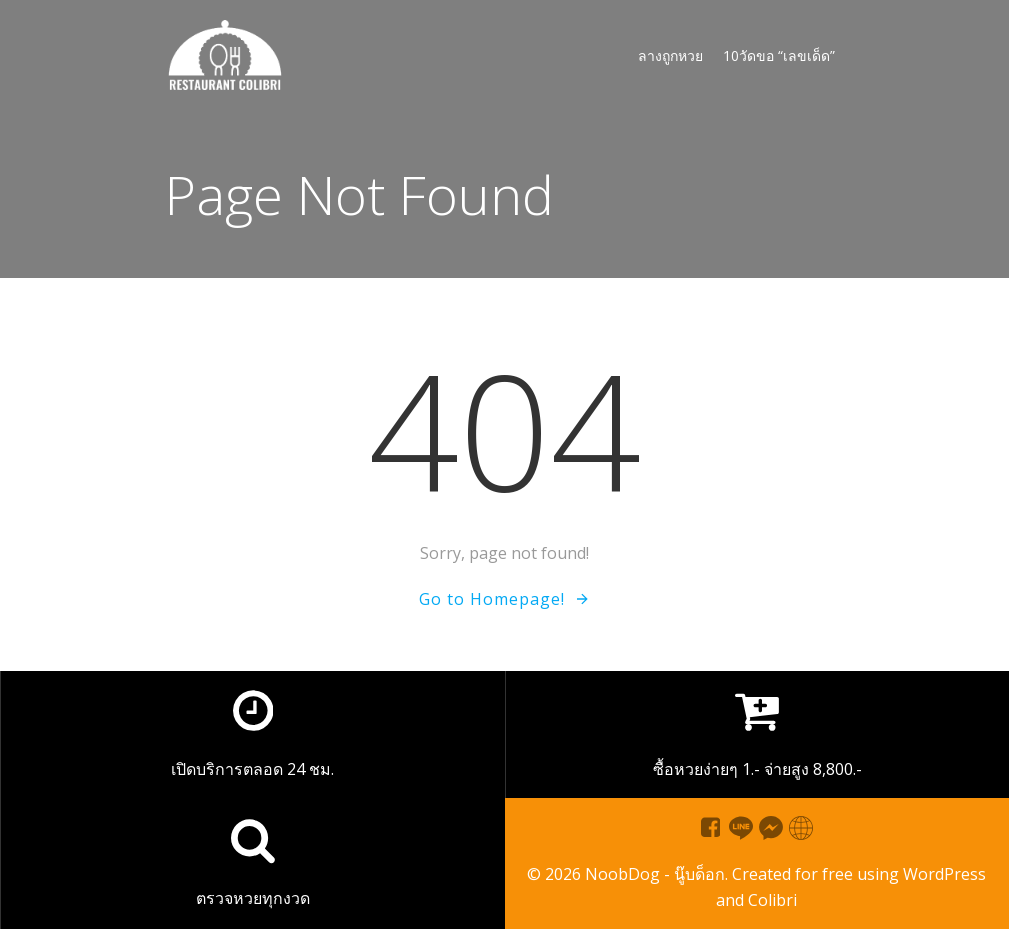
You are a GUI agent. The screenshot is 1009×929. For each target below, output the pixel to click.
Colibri (772, 900)
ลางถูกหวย (670, 55)
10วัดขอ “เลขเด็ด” (779, 55)
